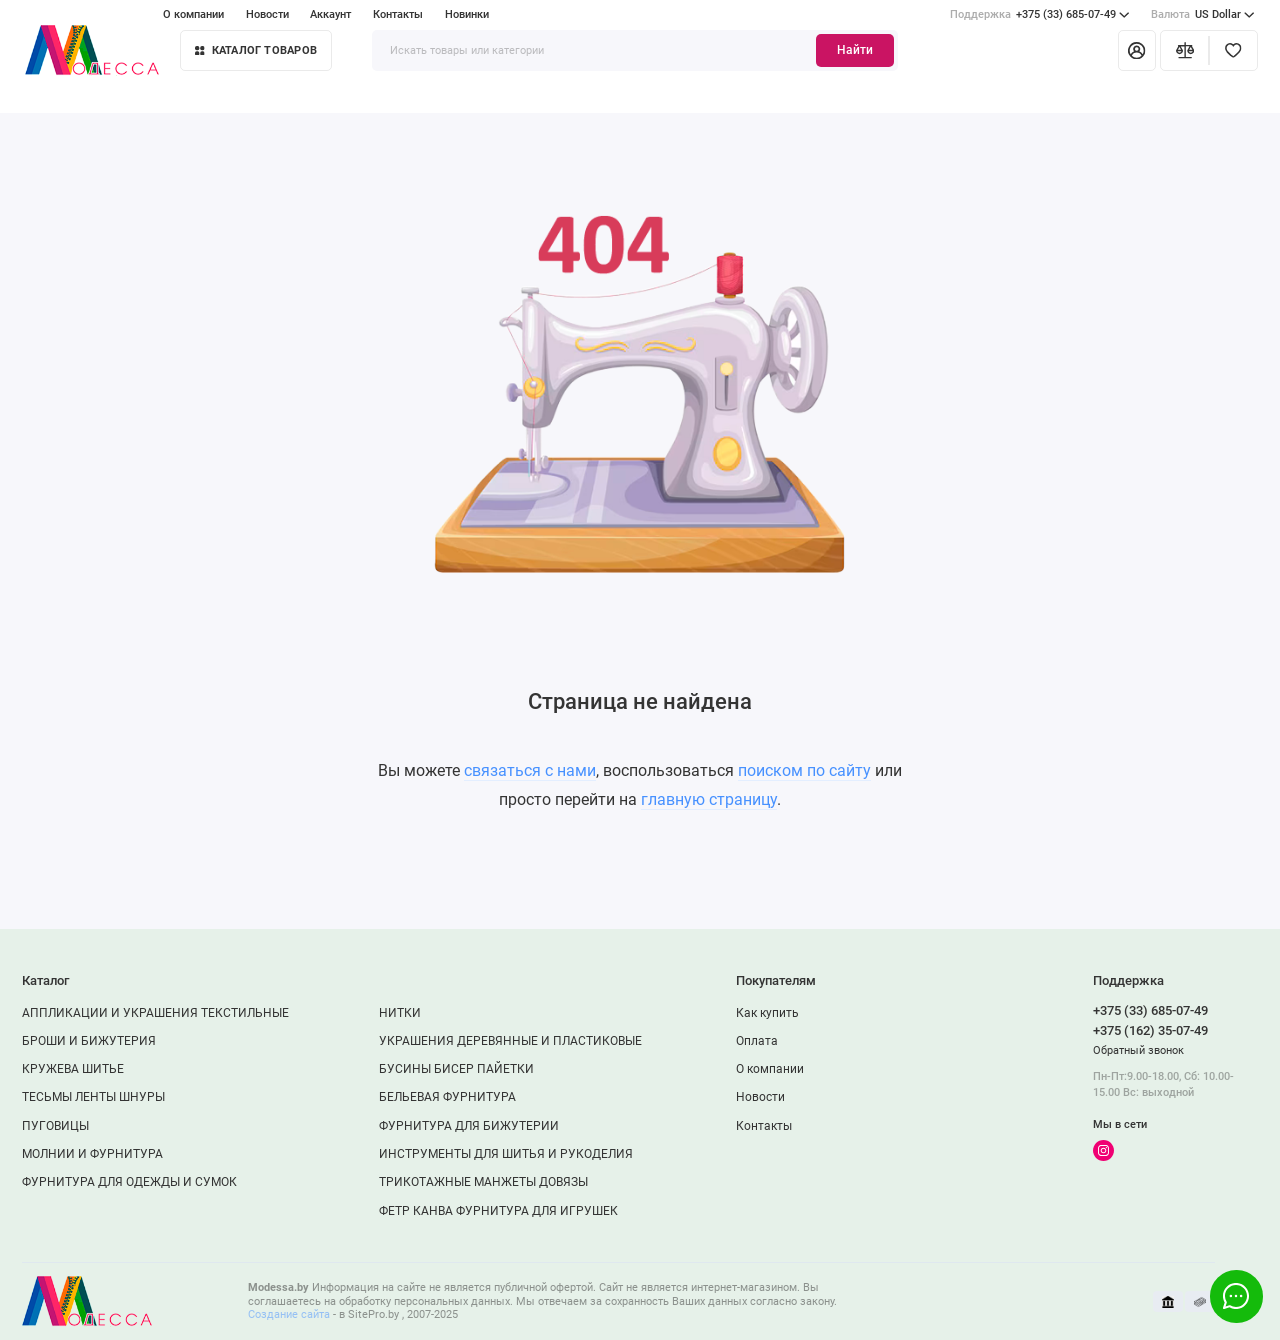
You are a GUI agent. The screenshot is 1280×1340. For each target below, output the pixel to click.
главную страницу (709, 799)
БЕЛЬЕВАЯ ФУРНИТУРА (447, 1097)
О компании (193, 14)
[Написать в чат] (1236, 1296)
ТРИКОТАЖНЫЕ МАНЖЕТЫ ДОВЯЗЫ (483, 1182)
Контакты (398, 14)
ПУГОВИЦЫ (55, 1126)
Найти (855, 50)
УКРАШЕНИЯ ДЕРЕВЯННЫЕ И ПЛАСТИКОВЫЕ (510, 1041)
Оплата (757, 1041)
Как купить (767, 1013)
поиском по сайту (804, 770)
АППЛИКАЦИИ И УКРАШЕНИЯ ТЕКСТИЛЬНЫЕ (155, 1013)
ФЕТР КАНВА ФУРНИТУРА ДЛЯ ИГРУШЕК (498, 1211)
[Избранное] (1233, 50)
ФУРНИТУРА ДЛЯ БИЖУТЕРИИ (469, 1126)
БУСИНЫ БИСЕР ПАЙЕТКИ (456, 1069)
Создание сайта (289, 1314)
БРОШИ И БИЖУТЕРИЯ (89, 1041)
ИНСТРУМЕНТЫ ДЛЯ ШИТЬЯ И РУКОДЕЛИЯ (506, 1154)
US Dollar (1203, 15)
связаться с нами (530, 770)
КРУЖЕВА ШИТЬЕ (73, 1069)
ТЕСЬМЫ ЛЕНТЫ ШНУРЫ (93, 1097)
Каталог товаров (256, 50)
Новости (267, 14)
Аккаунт (330, 14)
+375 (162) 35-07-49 (1150, 1030)
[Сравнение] (1184, 50)
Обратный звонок (1138, 1050)
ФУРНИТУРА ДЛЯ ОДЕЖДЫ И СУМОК (129, 1182)
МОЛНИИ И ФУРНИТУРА (92, 1154)
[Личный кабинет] (1137, 50)
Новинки (467, 14)
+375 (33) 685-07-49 (1040, 15)
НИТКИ (400, 1013)
